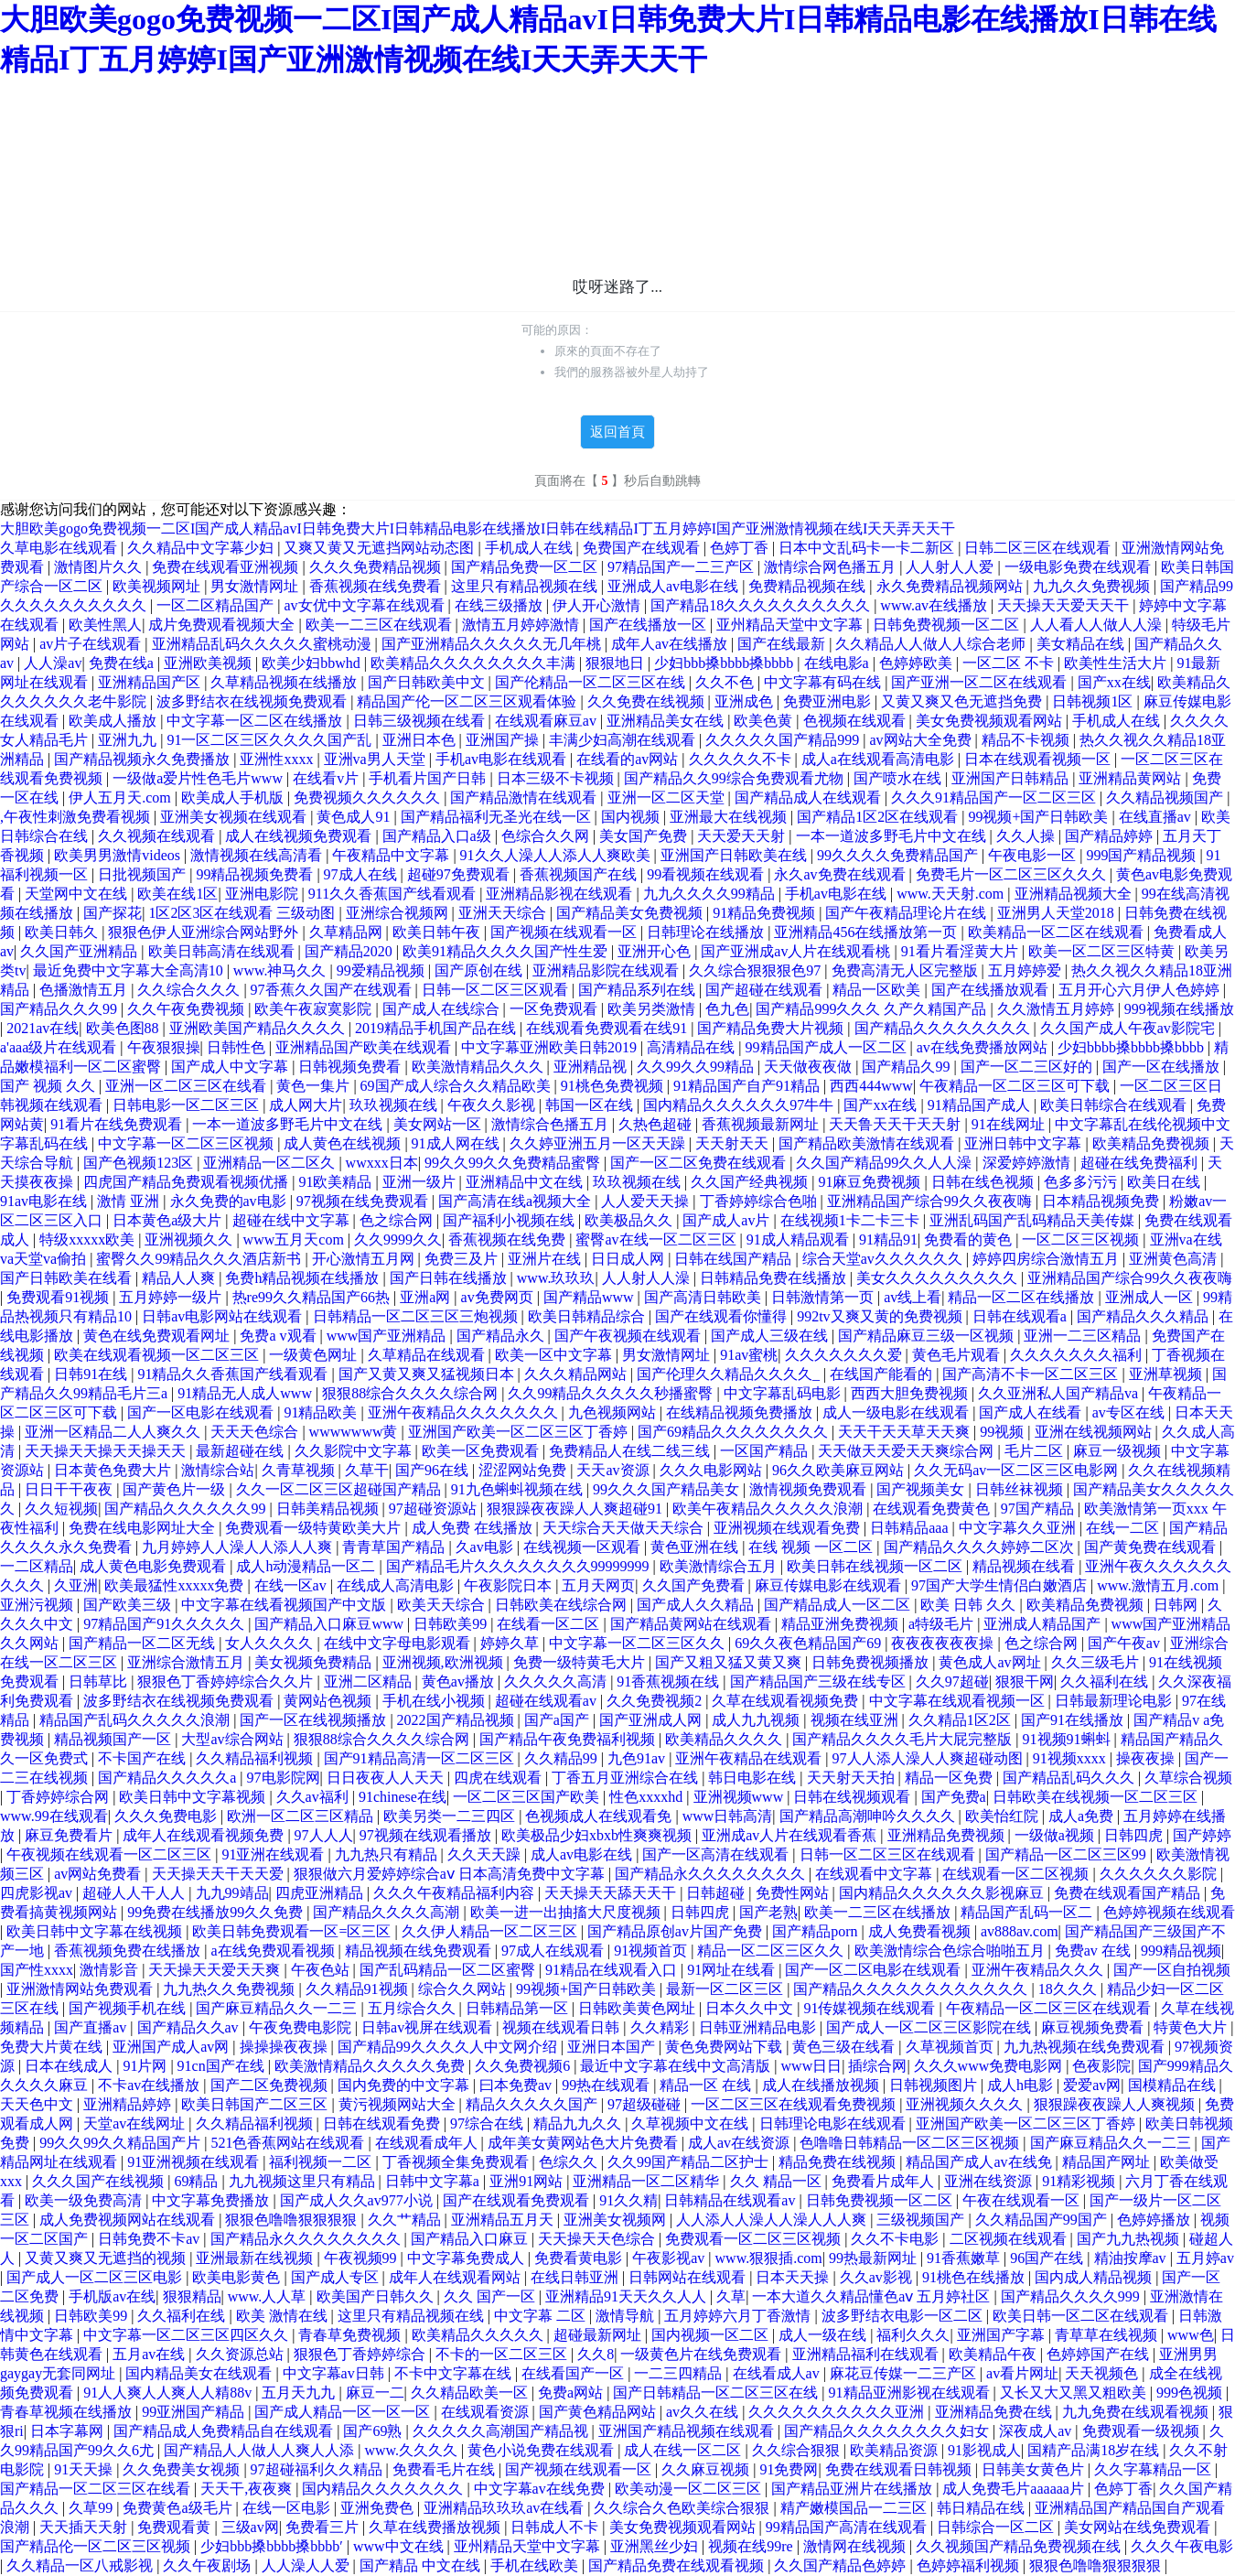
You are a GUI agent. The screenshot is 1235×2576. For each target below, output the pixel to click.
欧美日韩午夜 (438, 932)
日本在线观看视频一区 (1039, 759)
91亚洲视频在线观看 (195, 2162)
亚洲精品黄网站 (1132, 778)
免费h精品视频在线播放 (303, 1278)
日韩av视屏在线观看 (428, 2027)
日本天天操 (794, 2277)
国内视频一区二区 (711, 2335)
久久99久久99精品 (697, 1066)
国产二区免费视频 (270, 2085)
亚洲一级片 (420, 1182)
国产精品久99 (907, 1066)
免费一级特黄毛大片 (581, 1662)
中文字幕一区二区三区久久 (638, 1643)
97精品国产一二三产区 (682, 567)
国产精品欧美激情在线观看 (868, 1143)
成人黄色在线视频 (344, 1143)
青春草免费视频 (351, 2335)
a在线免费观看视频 (274, 1950)
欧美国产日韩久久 (377, 2296)
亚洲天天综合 (504, 913)
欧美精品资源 (895, 2450)
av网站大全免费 (921, 740)
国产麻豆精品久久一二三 (278, 2008)
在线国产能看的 (883, 1374)
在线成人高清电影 (397, 1585)
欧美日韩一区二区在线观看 (1082, 2315)
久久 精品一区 (777, 2181)
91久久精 (628, 2200)
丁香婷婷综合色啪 (760, 1201)
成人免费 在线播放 (474, 1528)
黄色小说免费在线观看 (542, 2450)
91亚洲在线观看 (274, 1854)
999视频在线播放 (1179, 1009)
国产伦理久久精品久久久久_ (730, 1374)
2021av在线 (42, 1028)
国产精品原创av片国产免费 (676, 1931)
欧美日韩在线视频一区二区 (876, 1566)
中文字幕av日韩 (335, 2373)
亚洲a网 (427, 1297)
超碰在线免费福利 (1140, 1162)
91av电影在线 (45, 1201)
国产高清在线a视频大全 (516, 1201)
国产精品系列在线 (638, 989)
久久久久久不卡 (742, 759)
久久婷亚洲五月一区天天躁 (599, 1143)
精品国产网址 (1108, 2162)
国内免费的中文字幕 (405, 2085)
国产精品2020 (350, 951)
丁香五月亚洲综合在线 (627, 1777)
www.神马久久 (281, 970)
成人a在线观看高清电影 (879, 759)
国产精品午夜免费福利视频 (569, 1739)
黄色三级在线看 (845, 2046)
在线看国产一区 (574, 2373)
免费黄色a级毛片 (179, 2508)
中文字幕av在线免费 (541, 2488)
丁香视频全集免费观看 (457, 2162)
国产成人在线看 (1032, 1412)
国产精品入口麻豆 (471, 2239)
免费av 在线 (1094, 1950)
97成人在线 (362, 874)
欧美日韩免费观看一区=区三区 (293, 1931)
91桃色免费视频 (614, 1086)
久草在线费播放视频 (436, 2527)
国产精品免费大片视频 (772, 1028)
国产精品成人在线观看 (810, 797)
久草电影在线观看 (60, 547)
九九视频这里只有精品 (304, 2181)
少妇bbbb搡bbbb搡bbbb (1133, 1047)
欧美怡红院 (1003, 1816)
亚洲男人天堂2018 (1057, 913)
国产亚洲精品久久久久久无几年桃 (493, 644)
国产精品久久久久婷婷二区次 (981, 1547)
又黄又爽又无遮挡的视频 (107, 2258)
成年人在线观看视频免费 (205, 1835)
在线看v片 (327, 778)
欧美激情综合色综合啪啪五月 (951, 1950)
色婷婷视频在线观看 (1169, 1912)
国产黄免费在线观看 (1151, 1547)
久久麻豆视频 (707, 2469)
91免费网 (788, 2469)
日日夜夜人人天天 (387, 1777)
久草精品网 (347, 932)
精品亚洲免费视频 (841, 1624)
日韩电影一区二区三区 (188, 1105)
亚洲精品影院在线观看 (607, 970)
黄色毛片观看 (958, 1355)
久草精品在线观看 (428, 1355)
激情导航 (627, 2315)
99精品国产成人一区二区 (828, 1047)
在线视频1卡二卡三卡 (851, 1220)
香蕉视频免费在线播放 (129, 1950)
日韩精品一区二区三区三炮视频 (417, 1316)
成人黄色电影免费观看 (155, 1566)
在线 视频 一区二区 (812, 1547)
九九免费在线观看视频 (1137, 2412)
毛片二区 (1035, 1451)
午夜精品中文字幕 (392, 855)
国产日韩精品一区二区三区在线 (717, 2392)
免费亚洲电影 (829, 701)
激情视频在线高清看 (258, 855)
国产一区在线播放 (1162, 1066)
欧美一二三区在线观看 (381, 624)
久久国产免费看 (695, 1585)
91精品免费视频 (766, 913)
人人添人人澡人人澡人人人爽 (773, 2219)
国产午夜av (1126, 1643)
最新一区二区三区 (726, 1989)
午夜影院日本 (509, 1585)
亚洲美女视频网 (617, 2219)
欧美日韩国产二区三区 (256, 2104)
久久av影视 (878, 2277)
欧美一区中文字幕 (555, 1355)
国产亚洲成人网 (652, 1720)
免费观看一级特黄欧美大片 (314, 1528)
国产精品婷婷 (1110, 836)
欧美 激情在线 (283, 2315)
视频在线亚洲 (856, 1720)
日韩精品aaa (910, 1528)
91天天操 (85, 2469)
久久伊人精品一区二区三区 (491, 1931)
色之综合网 (398, 1220)
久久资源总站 (241, 2354)
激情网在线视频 (856, 2546)
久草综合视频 (1188, 1777)
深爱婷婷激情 (1028, 1162)
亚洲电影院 (263, 893)
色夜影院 (1101, 2066)
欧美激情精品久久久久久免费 (371, 2066)
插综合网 (877, 2066)
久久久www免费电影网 (990, 2066)
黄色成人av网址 (991, 1662)
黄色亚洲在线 (696, 1547)
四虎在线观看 (499, 1777)
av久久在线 (704, 2412)
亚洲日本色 (420, 740)
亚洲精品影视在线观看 (561, 893)
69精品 (197, 2181)
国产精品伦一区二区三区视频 (97, 2546)
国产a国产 (558, 1720)
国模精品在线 (1173, 2085)
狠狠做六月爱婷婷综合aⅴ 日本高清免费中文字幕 (451, 1873)
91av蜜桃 (749, 1355)
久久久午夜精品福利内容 (455, 1893)
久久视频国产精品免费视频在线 (1020, 2546)
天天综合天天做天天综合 (624, 1528)
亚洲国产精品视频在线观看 (688, 2431)
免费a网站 (572, 2392)
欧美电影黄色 (238, 2277)
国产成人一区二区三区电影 (96, 2277)
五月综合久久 (413, 2008)
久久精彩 (661, 2027)
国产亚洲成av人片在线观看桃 (797, 951)
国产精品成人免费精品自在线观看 (225, 2431)
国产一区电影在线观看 (202, 1412)
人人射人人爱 (951, 567)
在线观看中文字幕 (875, 1873)
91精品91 (888, 1239)
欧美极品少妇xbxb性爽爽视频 (598, 1835)
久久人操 (1027, 836)
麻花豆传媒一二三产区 (905, 2373)
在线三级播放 (500, 605)
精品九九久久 (579, 2123)
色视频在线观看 (856, 720)
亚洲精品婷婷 (129, 2104)
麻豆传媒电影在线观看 (830, 1585)
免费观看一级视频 (1142, 2431)
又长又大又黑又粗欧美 (1075, 2392)
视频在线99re (752, 2546)
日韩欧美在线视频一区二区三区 (1097, 1797)
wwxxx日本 (382, 1162)
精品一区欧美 (878, 989)
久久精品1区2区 (961, 1720)
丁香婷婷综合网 (59, 1797)
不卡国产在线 (143, 1758)
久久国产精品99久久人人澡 (885, 1162)
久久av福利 (314, 1797)
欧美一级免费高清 (85, 2200)
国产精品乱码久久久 (1070, 1777)
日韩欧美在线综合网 (562, 1604)
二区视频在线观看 (1010, 2239)
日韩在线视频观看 (853, 1797)
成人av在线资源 (740, 2142)
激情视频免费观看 (809, 1489)
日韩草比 (100, 1681)
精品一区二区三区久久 (772, 1950)
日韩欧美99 (451, 1624)
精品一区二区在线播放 (1023, 1297)
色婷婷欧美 (917, 663)
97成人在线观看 (554, 1950)
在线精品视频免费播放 (741, 1412)
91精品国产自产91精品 (748, 1086)
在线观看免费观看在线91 (608, 1028)
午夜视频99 (362, 2258)
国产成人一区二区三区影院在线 (930, 2027)
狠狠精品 (192, 2296)
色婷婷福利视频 (970, 2565)
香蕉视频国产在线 (580, 874)
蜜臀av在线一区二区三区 (657, 1239)
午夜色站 (322, 1970)
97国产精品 (1039, 1508)
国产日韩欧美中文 (428, 682)
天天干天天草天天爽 (905, 1431)
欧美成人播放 (114, 720)
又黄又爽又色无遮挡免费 (963, 701)
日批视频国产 (143, 874)
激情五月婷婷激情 (522, 624)
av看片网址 (1022, 2373)
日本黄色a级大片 (169, 1220)
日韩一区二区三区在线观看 (889, 1854)
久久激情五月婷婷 (1057, 1009)
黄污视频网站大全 (398, 2104)
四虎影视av (38, 1893)
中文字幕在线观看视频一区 (958, 1700)
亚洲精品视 (591, 1066)
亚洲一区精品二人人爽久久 (114, 1431)
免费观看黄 (175, 2527)
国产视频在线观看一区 (565, 932)
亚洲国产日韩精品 (1011, 778)
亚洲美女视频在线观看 (235, 817)
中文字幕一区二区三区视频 (187, 1143)
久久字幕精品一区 (1154, 2469)
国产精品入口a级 (438, 836)
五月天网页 (598, 1585)
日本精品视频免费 (1102, 1201)
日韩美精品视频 (329, 1508)
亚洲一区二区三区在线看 (187, 1086)
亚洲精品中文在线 (526, 1182)
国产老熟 (768, 1912)
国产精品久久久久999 (1072, 2296)
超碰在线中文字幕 (292, 1220)
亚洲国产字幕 (1002, 2335)
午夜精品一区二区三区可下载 (1016, 1086)
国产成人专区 (336, 2277)
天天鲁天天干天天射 (896, 1124)
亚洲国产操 (504, 740)
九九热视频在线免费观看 (1086, 2046)
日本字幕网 (68, 2431)
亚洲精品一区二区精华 (648, 2181)
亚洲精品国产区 (151, 682)
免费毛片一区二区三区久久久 (1013, 874)
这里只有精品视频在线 (526, 586)
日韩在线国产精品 (734, 1258)
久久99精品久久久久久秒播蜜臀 (612, 1393)
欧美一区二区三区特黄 (1103, 951)
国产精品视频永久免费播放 (143, 759)
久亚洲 (76, 1585)
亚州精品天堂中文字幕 (791, 624)
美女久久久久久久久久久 (938, 1278)
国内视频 (632, 817)
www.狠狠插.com (768, 2258)
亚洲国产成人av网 (172, 2046)
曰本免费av (517, 2085)
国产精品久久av (189, 2027)
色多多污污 (1082, 1182)
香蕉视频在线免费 (508, 1239)
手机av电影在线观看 (502, 759)
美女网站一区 (439, 1124)
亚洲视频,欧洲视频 (444, 1662)
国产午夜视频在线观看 (629, 1335)
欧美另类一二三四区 (451, 1816)
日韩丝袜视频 (1021, 1489)
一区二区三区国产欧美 (528, 1797)
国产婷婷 (1202, 1835)
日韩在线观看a (1021, 1316)
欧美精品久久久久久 (479, 2335)
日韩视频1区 (1094, 701)
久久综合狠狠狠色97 (756, 970)
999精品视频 (1181, 1950)
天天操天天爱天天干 (1065, 605)
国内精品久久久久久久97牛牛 (740, 1105)
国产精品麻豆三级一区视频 (927, 1335)
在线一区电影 (288, 2508)
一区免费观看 (555, 1009)
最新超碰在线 (241, 1451)
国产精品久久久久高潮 (388, 1912)
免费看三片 (323, 2527)
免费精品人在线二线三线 (631, 1451)
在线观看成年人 (428, 2142)
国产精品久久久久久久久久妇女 (888, 2431)
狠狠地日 (616, 663)
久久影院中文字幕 (355, 1451)
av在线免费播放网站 (984, 1047)
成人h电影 (1022, 2085)
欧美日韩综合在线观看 (1115, 1105)
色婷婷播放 (1155, 2219)
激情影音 (111, 1970)
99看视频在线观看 (707, 874)
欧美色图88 (124, 1028)
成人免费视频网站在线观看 (129, 2219)
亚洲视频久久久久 (966, 2104)
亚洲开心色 (656, 951)
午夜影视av (670, 2258)
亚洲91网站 (527, 2181)
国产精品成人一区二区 (839, 1604)
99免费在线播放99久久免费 (216, 1912)
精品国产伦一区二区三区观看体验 (468, 701)
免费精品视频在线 (808, 586)
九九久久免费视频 (1093, 586)
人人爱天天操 (647, 1201)
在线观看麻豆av (547, 720)
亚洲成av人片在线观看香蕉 (791, 1835)
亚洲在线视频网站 (1095, 1431)
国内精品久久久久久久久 (384, 2488)
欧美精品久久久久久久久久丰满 (474, 663)
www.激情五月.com (1159, 1585)
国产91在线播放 (1074, 1720)
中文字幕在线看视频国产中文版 (285, 1604)
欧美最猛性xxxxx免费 (175, 1585)
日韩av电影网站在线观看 (224, 1316)
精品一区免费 (950, 1777)
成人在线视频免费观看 (300, 836)
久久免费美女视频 (183, 2469)
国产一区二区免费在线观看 (699, 1162)
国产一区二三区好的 (1028, 1066)
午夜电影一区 (1033, 855)
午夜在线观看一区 (1022, 2200)
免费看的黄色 (969, 1239)
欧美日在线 (1165, 1182)
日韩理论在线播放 (707, 932)
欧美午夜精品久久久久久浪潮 (769, 1508)
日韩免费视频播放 (871, 1662)
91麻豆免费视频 (871, 1182)
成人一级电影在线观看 (897, 1412)
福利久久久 (913, 2335)
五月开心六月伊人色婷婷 (1140, 989)
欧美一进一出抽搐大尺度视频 (567, 1912)
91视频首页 (652, 1950)
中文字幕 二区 (541, 2315)
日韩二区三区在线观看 (1039, 547)
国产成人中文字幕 (231, 1066)
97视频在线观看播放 (427, 1835)
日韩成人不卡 (556, 2527)
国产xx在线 (1114, 682)
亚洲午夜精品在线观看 (750, 1758)
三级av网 (250, 2527)
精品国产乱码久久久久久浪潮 (136, 1720)
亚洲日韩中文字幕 (1024, 1143)
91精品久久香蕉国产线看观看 (234, 1374)
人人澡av (52, 663)
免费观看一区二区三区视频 (754, 2239)
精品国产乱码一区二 (1028, 1912)
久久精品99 (562, 1758)
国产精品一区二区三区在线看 (97, 2488)
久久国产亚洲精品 (80, 951)
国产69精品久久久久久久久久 (735, 1431)
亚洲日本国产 (613, 2046)
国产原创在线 (480, 970)
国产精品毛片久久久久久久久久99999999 (519, 1566)
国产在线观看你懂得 (722, 1316)
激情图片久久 (99, 567)
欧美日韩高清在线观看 (223, 951)
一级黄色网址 (314, 1355)
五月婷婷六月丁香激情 (739, 2315)
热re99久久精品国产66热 (312, 1297)
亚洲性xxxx (278, 759)
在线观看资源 (486, 2412)
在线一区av (292, 1585)
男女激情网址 (256, 586)
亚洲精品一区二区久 (270, 1162)
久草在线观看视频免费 (787, 1700)
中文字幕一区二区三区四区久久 (187, 2335)
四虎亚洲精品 (321, 1893)
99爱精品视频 (382, 970)
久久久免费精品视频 (377, 567)
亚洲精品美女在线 (667, 720)
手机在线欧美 (536, 2565)
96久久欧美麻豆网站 (839, 1470)
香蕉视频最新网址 (762, 1124)
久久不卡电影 (896, 2239)
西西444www (871, 1086)
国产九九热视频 (1130, 2239)
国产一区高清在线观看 (717, 1854)
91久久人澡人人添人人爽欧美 (557, 855)
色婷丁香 (741, 547)
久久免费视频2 (656, 1700)
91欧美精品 (336, 1182)
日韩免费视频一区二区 (948, 624)
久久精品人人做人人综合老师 (932, 644)
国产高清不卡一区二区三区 (1032, 1374)
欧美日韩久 (63, 932)
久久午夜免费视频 (187, 1009)
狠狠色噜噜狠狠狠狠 (292, 2219)
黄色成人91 (355, 817)
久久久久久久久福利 (1077, 1355)
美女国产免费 (645, 836)
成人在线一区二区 (684, 2450)
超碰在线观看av (547, 1700)
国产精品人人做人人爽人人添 (261, 2450)
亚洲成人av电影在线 (674, 586)
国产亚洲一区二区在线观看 (980, 682)
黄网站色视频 (329, 1700)
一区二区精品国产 (216, 605)
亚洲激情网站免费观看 (81, 1989)
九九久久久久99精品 (711, 893)
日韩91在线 (92, 1374)
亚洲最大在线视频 (730, 817)
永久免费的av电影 (230, 1201)
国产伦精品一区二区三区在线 (592, 682)
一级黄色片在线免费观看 (702, 2354)
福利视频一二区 (322, 2162)
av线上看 (912, 1297)
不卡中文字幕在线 (454, 2373)
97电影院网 (283, 1777)
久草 (731, 2296)
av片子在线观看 (92, 644)
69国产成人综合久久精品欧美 (457, 1086)
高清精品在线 (692, 1047)
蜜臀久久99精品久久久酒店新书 (200, 1258)
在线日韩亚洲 (576, 2277)
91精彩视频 (1080, 2181)
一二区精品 (36, 1566)
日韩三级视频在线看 (421, 720)
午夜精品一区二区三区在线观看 (1050, 2008)
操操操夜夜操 (285, 2046)
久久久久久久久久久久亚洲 (838, 2412)
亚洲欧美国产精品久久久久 (259, 1028)
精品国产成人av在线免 (980, 2162)
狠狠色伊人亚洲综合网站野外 (205, 932)
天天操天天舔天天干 (612, 1893)
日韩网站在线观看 (688, 2277)
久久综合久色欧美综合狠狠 (683, 2508)
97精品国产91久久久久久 (165, 1624)
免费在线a (123, 663)
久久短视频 (61, 1508)
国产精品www (590, 1297)
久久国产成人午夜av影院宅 (1129, 1028)
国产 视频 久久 (49, 1086)
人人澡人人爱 (307, 2565)
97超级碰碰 (645, 2104)
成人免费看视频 (921, 1931)
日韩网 (1177, 1604)
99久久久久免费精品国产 (899, 855)
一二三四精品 (679, 2373)
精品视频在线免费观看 (420, 1950)
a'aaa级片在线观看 (60, 1047)
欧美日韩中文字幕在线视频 (96, 1931)
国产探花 (112, 913)
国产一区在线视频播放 (315, 1720)
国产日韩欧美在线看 (67, 1278)
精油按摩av (1132, 2258)
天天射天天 (733, 1143)
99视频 (1003, 1431)
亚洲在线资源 (990, 2181)
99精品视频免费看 (256, 874)
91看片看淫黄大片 (961, 951)
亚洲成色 (745, 701)
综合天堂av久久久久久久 (884, 1258)
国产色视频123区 (140, 1162)
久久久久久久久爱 (845, 1355)
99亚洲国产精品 (195, 2412)
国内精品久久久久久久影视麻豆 (943, 1893)
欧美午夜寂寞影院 (314, 1009)
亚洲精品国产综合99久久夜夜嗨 (931, 1201)
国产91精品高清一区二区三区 (421, 1758)
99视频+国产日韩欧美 (1040, 817)
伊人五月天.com (122, 797)
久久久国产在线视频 (99, 2181)
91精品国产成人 (981, 1105)
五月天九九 (300, 2392)
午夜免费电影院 (302, 2027)
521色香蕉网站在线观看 (289, 2142)
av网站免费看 (99, 1873)
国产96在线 (433, 1470)
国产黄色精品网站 (599, 2412)
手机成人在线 (530, 547)
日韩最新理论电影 (1115, 1700)
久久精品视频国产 (1166, 797)
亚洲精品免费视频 (947, 1835)
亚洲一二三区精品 (1084, 1335)
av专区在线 (1130, 1412)
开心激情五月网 (365, 1258)
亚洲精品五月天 (504, 2219)
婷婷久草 (511, 1643)
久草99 (92, 2508)
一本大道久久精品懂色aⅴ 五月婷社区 (872, 2296)
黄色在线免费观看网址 (158, 1335)
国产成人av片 (727, 1220)
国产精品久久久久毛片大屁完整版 (903, 1739)
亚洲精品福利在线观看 (867, 2354)
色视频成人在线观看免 (600, 1816)
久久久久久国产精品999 (784, 740)
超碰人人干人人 (135, 1893)
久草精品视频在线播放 (285, 682)
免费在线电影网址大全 (144, 1528)
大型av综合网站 (233, 1739)
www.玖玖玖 (556, 1278)
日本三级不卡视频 (557, 778)
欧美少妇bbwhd (313, 663)
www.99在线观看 (54, 1816)
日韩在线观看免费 (383, 2123)
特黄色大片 (1192, 2027)
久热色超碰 (656, 1124)
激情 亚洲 (130, 1201)
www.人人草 (269, 2296)
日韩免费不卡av (150, 2239)
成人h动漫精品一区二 (307, 1566)
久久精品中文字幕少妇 (202, 547)
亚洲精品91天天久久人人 (627, 2296)
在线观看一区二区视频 (1017, 1873)
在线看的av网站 (629, 759)
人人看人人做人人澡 (1097, 624)
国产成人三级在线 (771, 1335)
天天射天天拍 (852, 1777)
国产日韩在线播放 (450, 1278)
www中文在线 (400, 2546)
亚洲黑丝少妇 (656, 2546)
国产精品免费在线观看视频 (678, 2565)
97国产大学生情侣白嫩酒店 (1000, 1585)
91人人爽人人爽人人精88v (169, 2392)
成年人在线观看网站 (456, 2277)
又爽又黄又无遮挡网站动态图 (381, 547)
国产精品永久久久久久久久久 (712, 1873)
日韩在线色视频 (984, 1182)
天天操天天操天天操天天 (107, 1451)
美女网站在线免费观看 (1139, 2527)
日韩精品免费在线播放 (775, 1278)
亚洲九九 (129, 740)
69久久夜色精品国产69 (810, 1643)
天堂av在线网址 (135, 2123)
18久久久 (1069, 1989)
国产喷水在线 (899, 778)
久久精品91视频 (359, 1989)
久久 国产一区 (491, 2296)
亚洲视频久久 (190, 1239)
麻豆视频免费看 (1094, 2027)
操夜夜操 (1147, 1758)
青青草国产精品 (395, 1547)
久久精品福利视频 (256, 1758)
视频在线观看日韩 (562, 2027)
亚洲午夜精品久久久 (1039, 1970)
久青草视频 (300, 1470)
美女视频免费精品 (314, 1662)
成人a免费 (1082, 1816)
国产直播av (92, 2027)
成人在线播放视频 (822, 2085)
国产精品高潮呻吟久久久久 (869, 1816)
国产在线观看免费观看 (518, 2200)
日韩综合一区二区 (997, 2527)
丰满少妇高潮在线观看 (624, 740)
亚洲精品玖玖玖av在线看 (505, 2508)
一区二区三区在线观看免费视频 (795, 2104)
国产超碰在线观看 (765, 989)
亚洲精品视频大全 (1075, 893)
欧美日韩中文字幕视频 (194, 1797)
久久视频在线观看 (158, 836)
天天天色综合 (256, 1431)
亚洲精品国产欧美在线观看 (365, 1047)
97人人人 (324, 1835)
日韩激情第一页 (824, 1297)
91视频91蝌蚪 (1068, 1739)
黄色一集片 (314, 1086)
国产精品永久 (502, 1335)
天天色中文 (38, 2104)
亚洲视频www (740, 1797)
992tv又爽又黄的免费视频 (881, 1316)
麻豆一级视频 (1119, 1451)
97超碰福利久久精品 (318, 2469)
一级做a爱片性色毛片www (199, 778)
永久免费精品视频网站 (951, 586)
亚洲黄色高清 (1174, 1258)
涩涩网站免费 (524, 1470)
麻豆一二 (375, 2392)
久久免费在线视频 (647, 701)
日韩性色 (238, 1047)
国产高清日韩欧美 (704, 1297)
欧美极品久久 (630, 1220)
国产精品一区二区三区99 (1067, 1854)
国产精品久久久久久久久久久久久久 (912, 1989)
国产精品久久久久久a (169, 1777)
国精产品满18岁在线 (1095, 2450)
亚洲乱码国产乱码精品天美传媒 (1033, 1220)
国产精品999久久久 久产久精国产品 (873, 1009)
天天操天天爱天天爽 (216, 1970)
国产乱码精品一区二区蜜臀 (449, 1970)
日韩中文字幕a (434, 2181)
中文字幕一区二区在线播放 (256, 720)
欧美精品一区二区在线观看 (1057, 932)
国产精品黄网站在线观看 (692, 1624)
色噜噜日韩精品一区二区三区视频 (911, 2142)
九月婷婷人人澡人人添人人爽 (239, 1547)
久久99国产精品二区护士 (689, 2162)
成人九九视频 (757, 1720)
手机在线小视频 (435, 1700)
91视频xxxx (1071, 1758)
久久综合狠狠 (797, 2450)
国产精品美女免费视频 (631, 913)
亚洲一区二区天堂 (667, 797)
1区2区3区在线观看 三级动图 (243, 913)
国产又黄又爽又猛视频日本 (428, 1374)
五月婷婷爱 (1026, 970)
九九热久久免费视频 (230, 1989)
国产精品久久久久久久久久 (944, 1028)
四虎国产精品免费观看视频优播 (187, 1182)
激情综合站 (217, 1470)
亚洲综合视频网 (399, 913)
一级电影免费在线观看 (1079, 567)
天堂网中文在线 (78, 893)
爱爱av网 (1092, 2085)
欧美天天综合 (443, 1604)
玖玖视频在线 (395, 1105)
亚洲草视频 (1167, 1374)
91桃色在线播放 (975, 2277)
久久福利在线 (1106, 1681)
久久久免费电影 (167, 1816)
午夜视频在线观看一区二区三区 (110, 1854)
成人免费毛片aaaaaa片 (1015, 2488)
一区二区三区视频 (1082, 1239)
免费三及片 (462, 1258)
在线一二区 (1124, 1528)
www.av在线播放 (935, 605)
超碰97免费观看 (460, 874)
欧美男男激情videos (119, 855)
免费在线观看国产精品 (1129, 1893)
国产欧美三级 (129, 1604)
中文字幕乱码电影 (784, 1393)
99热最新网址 (874, 2258)
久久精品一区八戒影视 (81, 2565)
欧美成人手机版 (234, 797)
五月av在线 (150, 2354)
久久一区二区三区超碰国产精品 (340, 1489)
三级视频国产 (922, 2219)
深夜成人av (1037, 2431)
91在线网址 (1010, 1124)
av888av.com (1019, 1931)
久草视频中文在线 (691, 2123)
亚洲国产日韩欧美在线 (735, 855)
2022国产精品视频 (457, 1720)
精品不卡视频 (1027, 740)
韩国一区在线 (591, 1105)
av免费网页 (499, 1297)
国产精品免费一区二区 (526, 567)
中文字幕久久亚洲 (1019, 1528)
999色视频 (1191, 2392)
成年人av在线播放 (671, 644)
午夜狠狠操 (163, 1047)
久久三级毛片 (1097, 1662)
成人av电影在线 (583, 1854)
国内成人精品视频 (1095, 2277)
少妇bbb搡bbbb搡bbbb (725, 663)
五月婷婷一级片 (172, 1297)
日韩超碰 (717, 1893)
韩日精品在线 (982, 2508)
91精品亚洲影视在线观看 (911, 2392)
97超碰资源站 (434, 1508)
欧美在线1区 (177, 893)
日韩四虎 (1135, 1835)
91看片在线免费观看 (118, 1124)
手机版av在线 (112, 2296)
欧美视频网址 (158, 586)
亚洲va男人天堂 (376, 759)
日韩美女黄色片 (1035, 2469)
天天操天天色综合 (598, 2239)
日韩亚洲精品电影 (759, 2027)
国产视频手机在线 (129, 2008)
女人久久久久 (271, 1643)
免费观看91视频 (59, 1297)
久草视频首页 (951, 2046)
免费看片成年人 (885, 2181)
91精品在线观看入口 (613, 1970)
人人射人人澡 (647, 1278)
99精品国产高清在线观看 (848, 2527)
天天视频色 (1103, 2373)
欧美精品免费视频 (1152, 1143)
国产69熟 (374, 2431)
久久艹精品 (406, 2219)
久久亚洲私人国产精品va (1060, 1393)
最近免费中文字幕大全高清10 (130, 970)
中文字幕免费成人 (467, 2258)
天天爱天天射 (743, 836)
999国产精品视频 (1142, 855)
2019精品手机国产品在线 (437, 1028)
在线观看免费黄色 (933, 1508)
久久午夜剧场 (208, 2565)
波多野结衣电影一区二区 (904, 2315)
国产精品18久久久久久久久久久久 (762, 605)
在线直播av (1157, 817)
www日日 (812, 2066)
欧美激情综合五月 (720, 1566)
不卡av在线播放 (150, 2085)
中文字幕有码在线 (824, 682)
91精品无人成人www (246, 1393)
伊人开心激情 (598, 605)
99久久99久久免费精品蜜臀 (514, 1162)
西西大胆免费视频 (911, 1393)
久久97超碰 (952, 1681)
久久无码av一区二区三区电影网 (1018, 1470)
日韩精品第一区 (519, 2008)
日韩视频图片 (935, 2085)
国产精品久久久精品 (1144, 1316)
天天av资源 (614, 1470)
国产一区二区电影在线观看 (874, 1970)
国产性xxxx (36, 1970)
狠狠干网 (1024, 1681)
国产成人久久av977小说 (358, 2200)
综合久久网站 (464, 1989)
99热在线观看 (607, 2085)
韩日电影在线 (754, 1777)
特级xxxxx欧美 (88, 1239)
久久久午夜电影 (1182, 2546)
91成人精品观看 (799, 1239)
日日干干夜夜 (70, 1489)
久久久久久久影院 (1160, 1873)
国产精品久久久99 (60, 1009)
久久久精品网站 (577, 1374)
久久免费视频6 (524, 2066)
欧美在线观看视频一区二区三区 (158, 1355)
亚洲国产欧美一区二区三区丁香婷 (519, 1431)
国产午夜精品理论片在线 (907, 913)
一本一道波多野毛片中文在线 (893, 836)
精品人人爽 (180, 1278)
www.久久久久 (412, 2450)
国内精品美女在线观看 (200, 2373)
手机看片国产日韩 (429, 778)
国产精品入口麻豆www (330, 1624)
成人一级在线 (824, 2335)
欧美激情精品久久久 (479, 1066)
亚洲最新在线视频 (256, 2258)
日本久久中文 (751, 2008)
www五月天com (295, 1239)
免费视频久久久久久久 (369, 797)
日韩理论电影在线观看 (834, 2123)
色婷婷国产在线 (1100, 2354)
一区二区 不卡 (1010, 663)
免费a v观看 (279, 1335)
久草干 (367, 1470)
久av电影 (486, 1547)
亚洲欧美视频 (209, 663)
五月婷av (1205, 2258)
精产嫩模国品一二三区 (855, 2508)
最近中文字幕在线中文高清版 (677, 2066)
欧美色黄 (765, 720)
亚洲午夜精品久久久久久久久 (465, 1412)
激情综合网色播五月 (831, 567)
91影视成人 (984, 2450)
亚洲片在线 (546, 1258)
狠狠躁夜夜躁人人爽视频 (1116, 2104)
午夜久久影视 (493, 1105)
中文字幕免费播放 (212, 2200)
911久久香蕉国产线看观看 (393, 893)
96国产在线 (1048, 2258)
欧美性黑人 (105, 624)
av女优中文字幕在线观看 (365, 605)
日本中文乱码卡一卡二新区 (868, 547)
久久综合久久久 (190, 989)
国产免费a (953, 1797)
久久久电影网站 (713, 1470)
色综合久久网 (547, 836)
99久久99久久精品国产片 (121, 2142)
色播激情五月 (85, 989)
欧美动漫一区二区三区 (690, 2488)
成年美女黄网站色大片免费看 (585, 2142)
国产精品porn (816, 1931)
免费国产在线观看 (643, 547)
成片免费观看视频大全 (223, 624)
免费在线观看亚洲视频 (227, 567)
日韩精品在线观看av (731, 2200)
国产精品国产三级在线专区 (819, 1681)
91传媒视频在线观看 (871, 2008)
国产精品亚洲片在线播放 (853, 2488)
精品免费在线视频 (839, 2162)
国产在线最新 (783, 644)
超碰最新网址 (599, 2335)
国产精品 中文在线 (422, 2565)
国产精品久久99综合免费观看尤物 (735, 778)
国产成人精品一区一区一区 (344, 2412)
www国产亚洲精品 (388, 1335)
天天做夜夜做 (809, 1066)
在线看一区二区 (550, 1624)
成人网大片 (305, 1105)
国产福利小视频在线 (510, 1220)
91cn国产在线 (222, 2066)
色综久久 (570, 2162)
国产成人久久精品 (697, 1604)
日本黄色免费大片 (114, 1470)
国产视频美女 (922, 1489)
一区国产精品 (765, 1451)
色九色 (727, 1009)
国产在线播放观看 (991, 989)
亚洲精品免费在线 (995, 2412)
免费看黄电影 (580, 2258)
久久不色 (726, 682)
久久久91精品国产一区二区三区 (995, 797)
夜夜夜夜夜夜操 (944, 1643)
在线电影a (838, 663)
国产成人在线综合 (442, 1009)
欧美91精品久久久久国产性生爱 (507, 951)
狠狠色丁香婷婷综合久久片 (227, 1681)
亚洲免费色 (378, 2508)
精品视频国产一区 (114, 1739)
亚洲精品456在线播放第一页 (867, 932)
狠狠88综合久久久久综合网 (411, 1393)
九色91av (638, 1758)
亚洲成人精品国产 (1043, 1624)
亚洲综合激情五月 (187, 1662)
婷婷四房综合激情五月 (1047, 1258)
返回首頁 (617, 432)
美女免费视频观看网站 (991, 720)
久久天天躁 (485, 1854)
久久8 (595, 2354)
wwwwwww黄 (355, 1431)
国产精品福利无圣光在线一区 (498, 817)
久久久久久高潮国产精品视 (502, 2431)
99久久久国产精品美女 (668, 1489)
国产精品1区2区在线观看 (879, 817)
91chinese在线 (402, 1797)
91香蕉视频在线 (670, 1681)
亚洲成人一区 (1151, 1297)
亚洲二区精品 (369, 1681)
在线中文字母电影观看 (399, 1643)
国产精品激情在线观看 (525, 797)
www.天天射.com (952, 893)
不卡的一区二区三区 (503, 2354)
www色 (1190, 2335)
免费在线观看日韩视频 (900, 2469)
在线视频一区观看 (583, 1547)
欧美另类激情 (653, 1009)
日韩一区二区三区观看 (497, 989)
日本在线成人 (70, 2066)
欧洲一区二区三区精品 (302, 1816)
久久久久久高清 (557, 1681)
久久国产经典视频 (751, 1182)
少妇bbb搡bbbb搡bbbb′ (273, 2546)
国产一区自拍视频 (1171, 1970)
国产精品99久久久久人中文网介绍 (449, 2046)
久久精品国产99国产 (1043, 2219)
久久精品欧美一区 (471, 2392)
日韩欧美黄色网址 (638, 2008)
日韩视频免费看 (351, 1066)
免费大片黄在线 (53, 2046)
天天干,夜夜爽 (247, 2488)
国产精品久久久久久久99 (186, 1508)
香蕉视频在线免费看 (377, 586)
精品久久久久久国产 (533, 2104)
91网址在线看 (733, 1970)
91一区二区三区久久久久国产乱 (270, 740)
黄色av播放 (460, 1681)
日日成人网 (629, 1258)
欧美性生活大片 (1117, 663)
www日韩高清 (727, 1816)
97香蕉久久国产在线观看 (333, 989)
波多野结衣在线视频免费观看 (253, 701)
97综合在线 (488, 2123)
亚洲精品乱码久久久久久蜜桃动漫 (263, 644)
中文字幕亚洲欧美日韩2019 (550, 1047)
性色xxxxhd (647, 1797)
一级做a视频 (1056, 1835)
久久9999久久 (398, 1239)
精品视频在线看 (1025, 1566)
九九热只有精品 (388, 1854)
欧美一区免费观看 (482, 1451)
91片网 (146, 2066)
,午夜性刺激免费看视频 (77, 817)
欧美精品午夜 (994, 2354)
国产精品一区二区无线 (144, 1643)
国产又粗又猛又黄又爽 (730, 1662)
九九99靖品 (232, 1893)
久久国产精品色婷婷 (841, 2565)
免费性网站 (794, 1893)
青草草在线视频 (1108, 2335)
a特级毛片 (942, 1624)
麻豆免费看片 (70, 1835)
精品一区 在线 (707, 2085)
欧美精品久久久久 (725, 1739)
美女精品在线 (1082, 644)
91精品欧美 (322, 1412)
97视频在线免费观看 (364, 1201)
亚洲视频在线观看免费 (789, 1528)
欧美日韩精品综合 (588, 1316)
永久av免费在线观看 (841, 874)
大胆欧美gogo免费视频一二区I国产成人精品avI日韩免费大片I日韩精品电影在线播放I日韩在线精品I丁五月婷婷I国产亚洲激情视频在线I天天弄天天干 (477, 528)
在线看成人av (778, 2373)
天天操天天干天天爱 (219, 1873)
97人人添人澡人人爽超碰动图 (929, 1758)
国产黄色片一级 (176, 1489)
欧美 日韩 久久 (969, 1604)
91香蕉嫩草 (965, 2258)
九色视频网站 (614, 1412)
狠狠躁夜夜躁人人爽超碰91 (576, 1508)
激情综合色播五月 (551, 1124)
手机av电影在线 (837, 893)
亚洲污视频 (38, 1604)
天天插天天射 (85, 2527)
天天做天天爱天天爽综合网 (907, 1451)
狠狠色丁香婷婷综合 (361, 2354)
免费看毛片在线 (445, 2469)
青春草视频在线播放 (67, 2412)
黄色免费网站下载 (725, 2046)
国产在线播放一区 (649, 624)
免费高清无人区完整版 (907, 970)
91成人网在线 (457, 1143)
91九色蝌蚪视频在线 (518, 1489)
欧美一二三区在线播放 (879, 1912)
